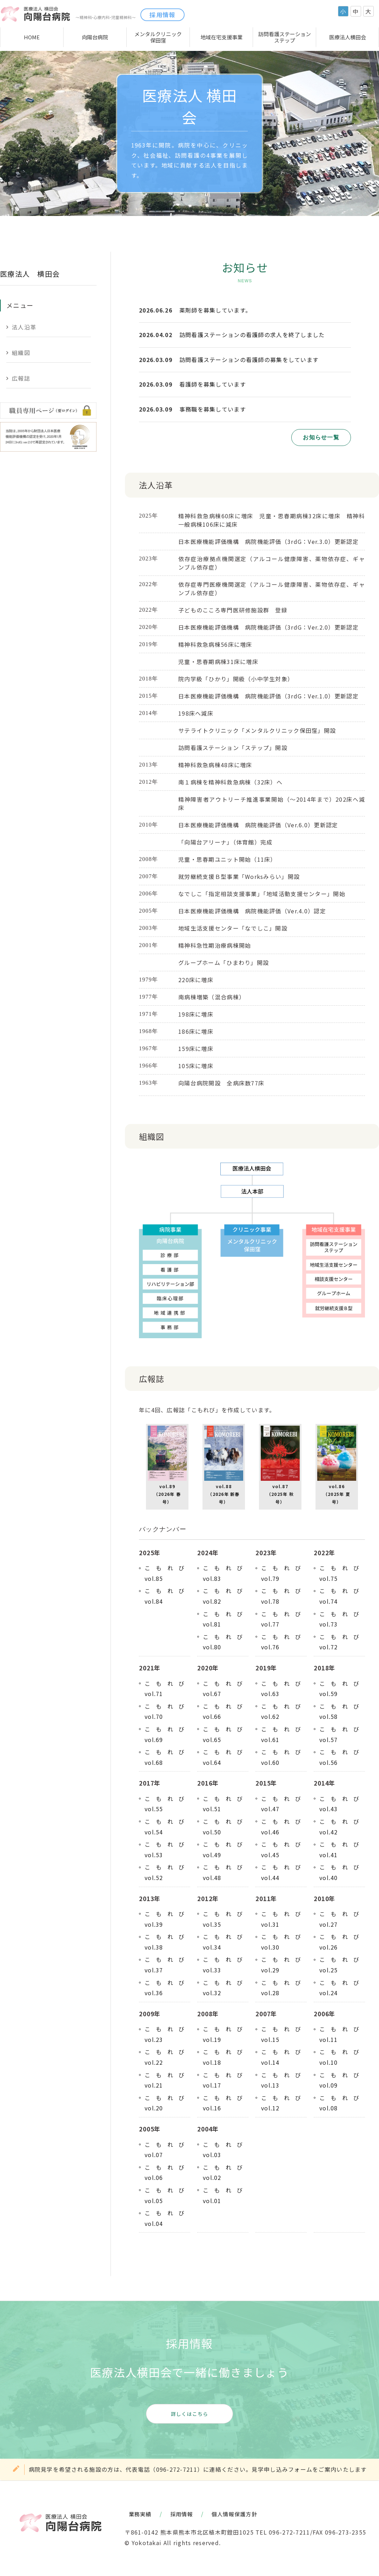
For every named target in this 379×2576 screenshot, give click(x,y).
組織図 (21, 352)
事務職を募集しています (212, 409)
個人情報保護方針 (234, 2514)
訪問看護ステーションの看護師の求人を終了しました (252, 334)
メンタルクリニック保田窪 (158, 37)
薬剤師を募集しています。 (215, 310)
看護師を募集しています (212, 384)
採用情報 (162, 14)
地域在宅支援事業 (221, 37)
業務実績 (140, 2514)
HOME (32, 37)
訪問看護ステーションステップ (284, 37)
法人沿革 (24, 327)
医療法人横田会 (347, 37)
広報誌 (21, 378)
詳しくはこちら (189, 2413)
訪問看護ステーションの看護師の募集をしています (249, 359)
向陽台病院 (95, 37)
